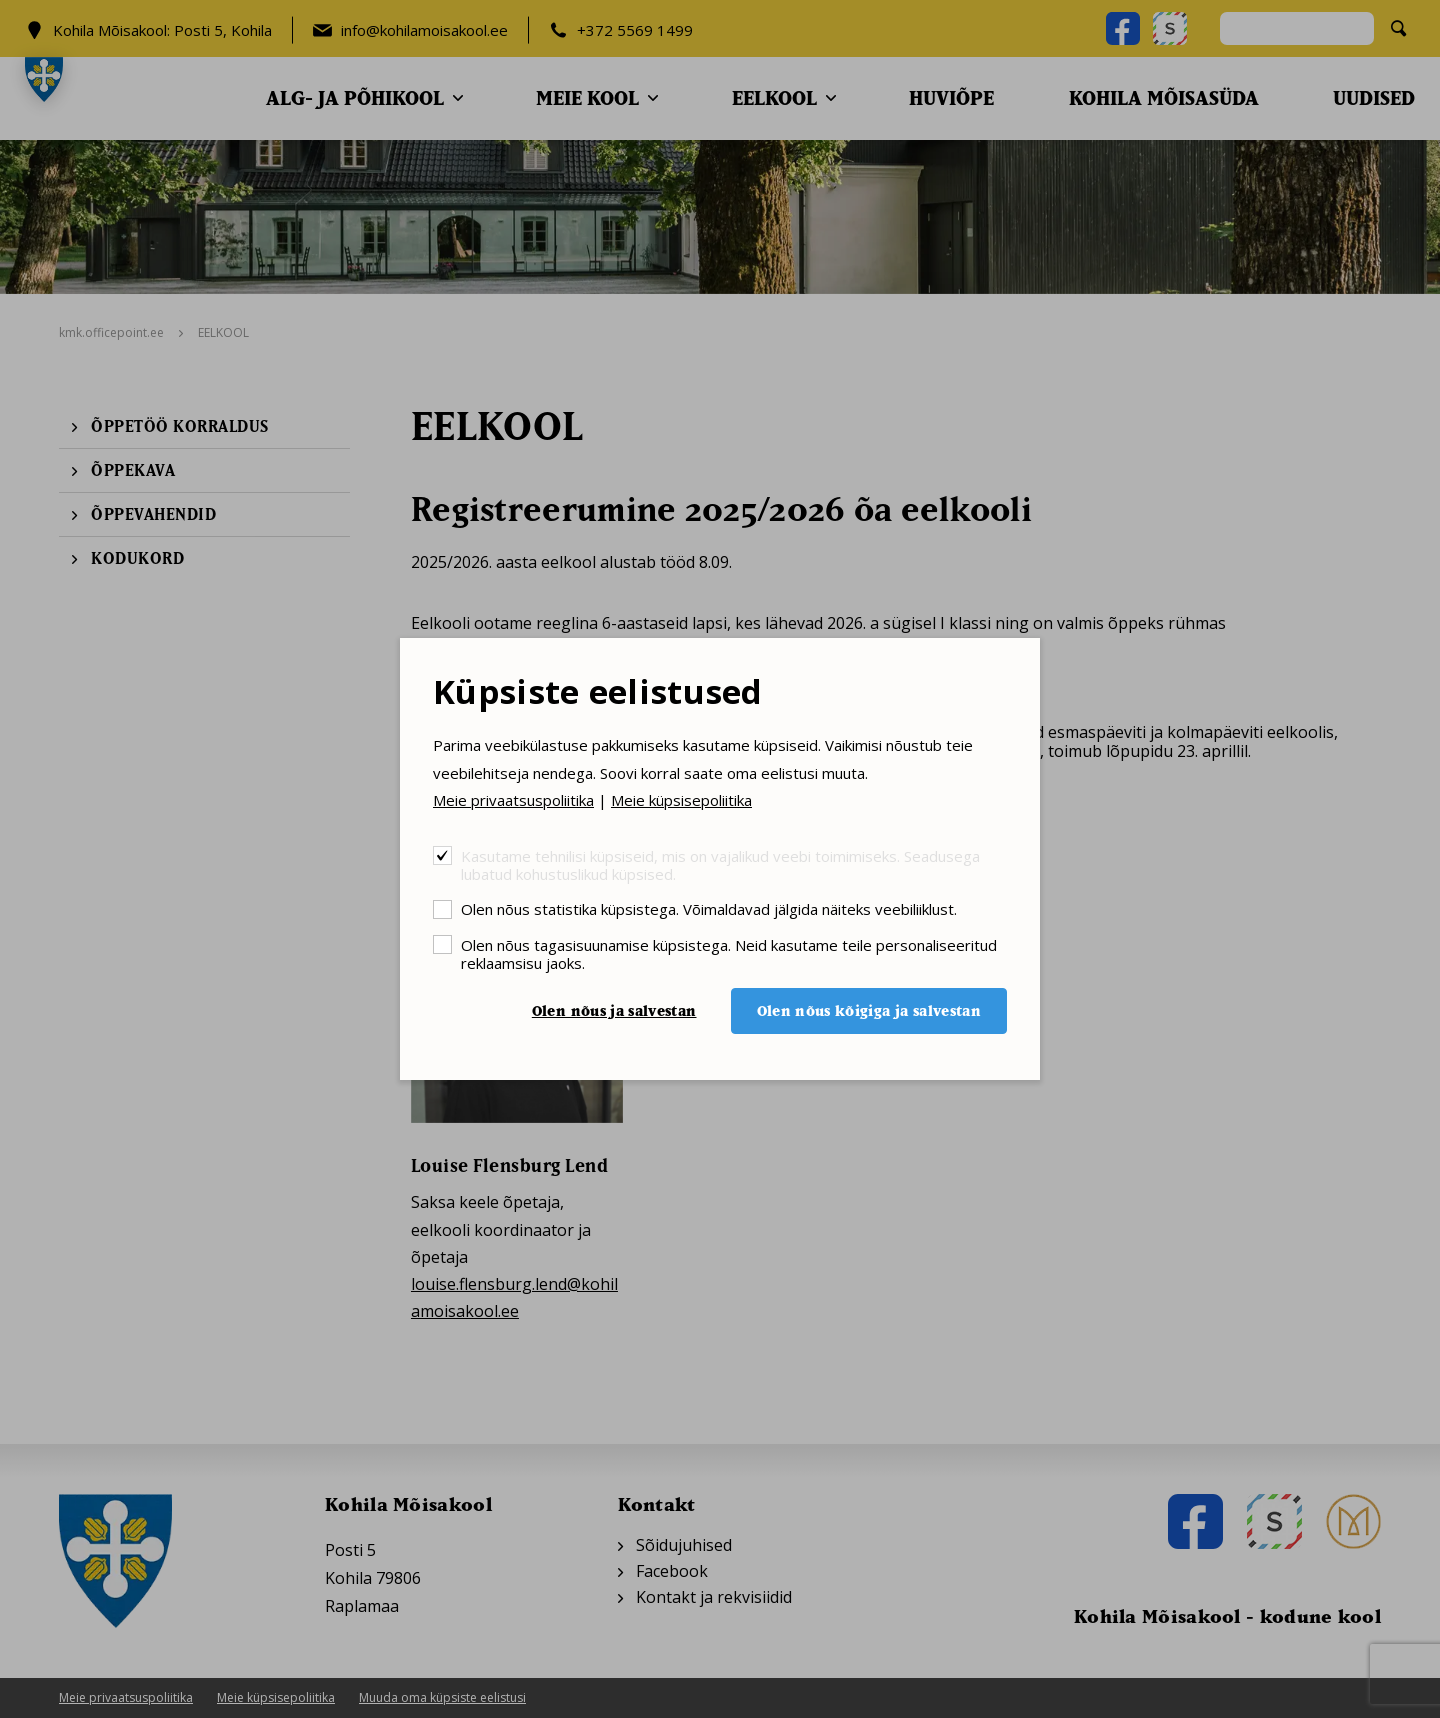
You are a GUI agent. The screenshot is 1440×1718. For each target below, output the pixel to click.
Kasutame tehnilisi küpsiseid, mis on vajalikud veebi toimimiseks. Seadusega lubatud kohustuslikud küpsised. (720, 864)
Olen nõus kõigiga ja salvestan (869, 1010)
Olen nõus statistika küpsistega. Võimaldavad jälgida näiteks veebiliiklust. (709, 908)
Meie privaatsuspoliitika (513, 800)
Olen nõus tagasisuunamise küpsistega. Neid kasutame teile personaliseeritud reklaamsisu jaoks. (729, 953)
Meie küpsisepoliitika (681, 800)
